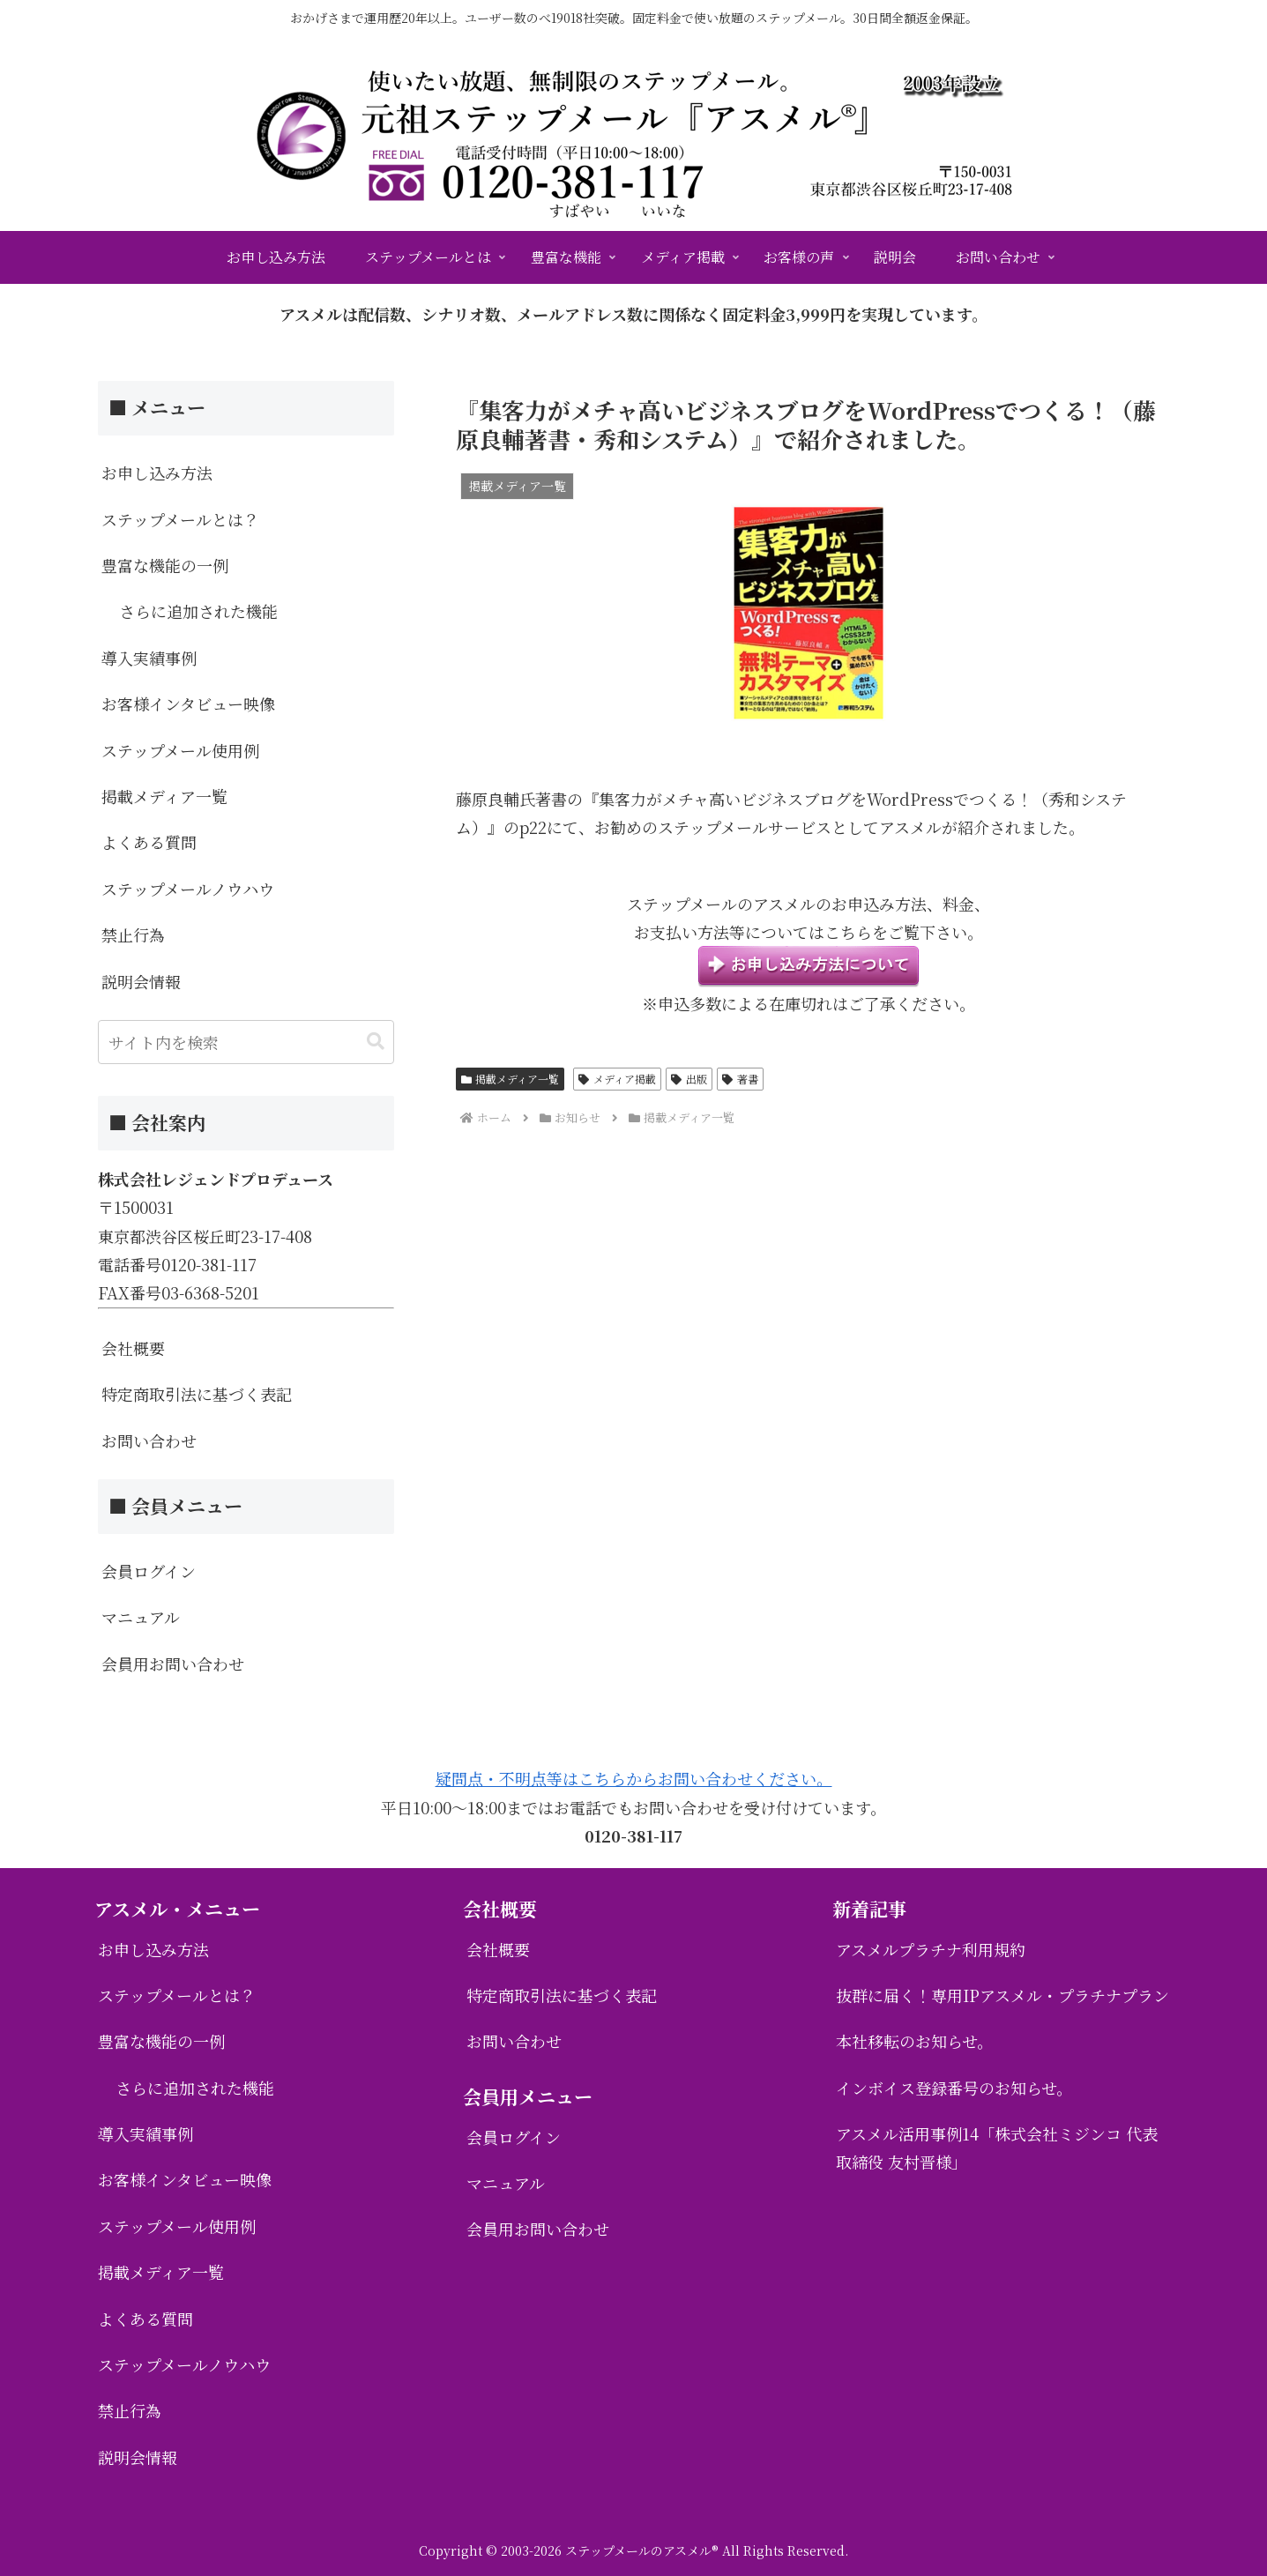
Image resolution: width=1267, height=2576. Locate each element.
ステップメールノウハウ (187, 888)
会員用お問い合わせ (172, 1663)
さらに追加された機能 (198, 610)
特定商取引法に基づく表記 (196, 1393)
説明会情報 (141, 981)
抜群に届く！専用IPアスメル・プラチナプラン (1002, 1995)
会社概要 (133, 1347)
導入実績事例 (149, 657)
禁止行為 (133, 934)
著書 (740, 1078)
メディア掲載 (617, 1078)
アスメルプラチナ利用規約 (930, 1949)
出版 (689, 1078)
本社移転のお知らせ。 (914, 2040)
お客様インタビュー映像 (188, 703)
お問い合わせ (149, 1440)
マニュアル (140, 1616)
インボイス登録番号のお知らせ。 (954, 2087)
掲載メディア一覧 (510, 1078)
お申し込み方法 (156, 472)
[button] (375, 1041)
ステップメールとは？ (180, 519)
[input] (246, 1042)
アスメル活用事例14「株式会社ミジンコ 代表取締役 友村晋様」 (997, 2147)
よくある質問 (149, 841)
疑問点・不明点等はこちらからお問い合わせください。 (634, 1778)
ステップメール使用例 (180, 750)
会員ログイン (148, 1571)
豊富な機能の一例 (164, 565)
